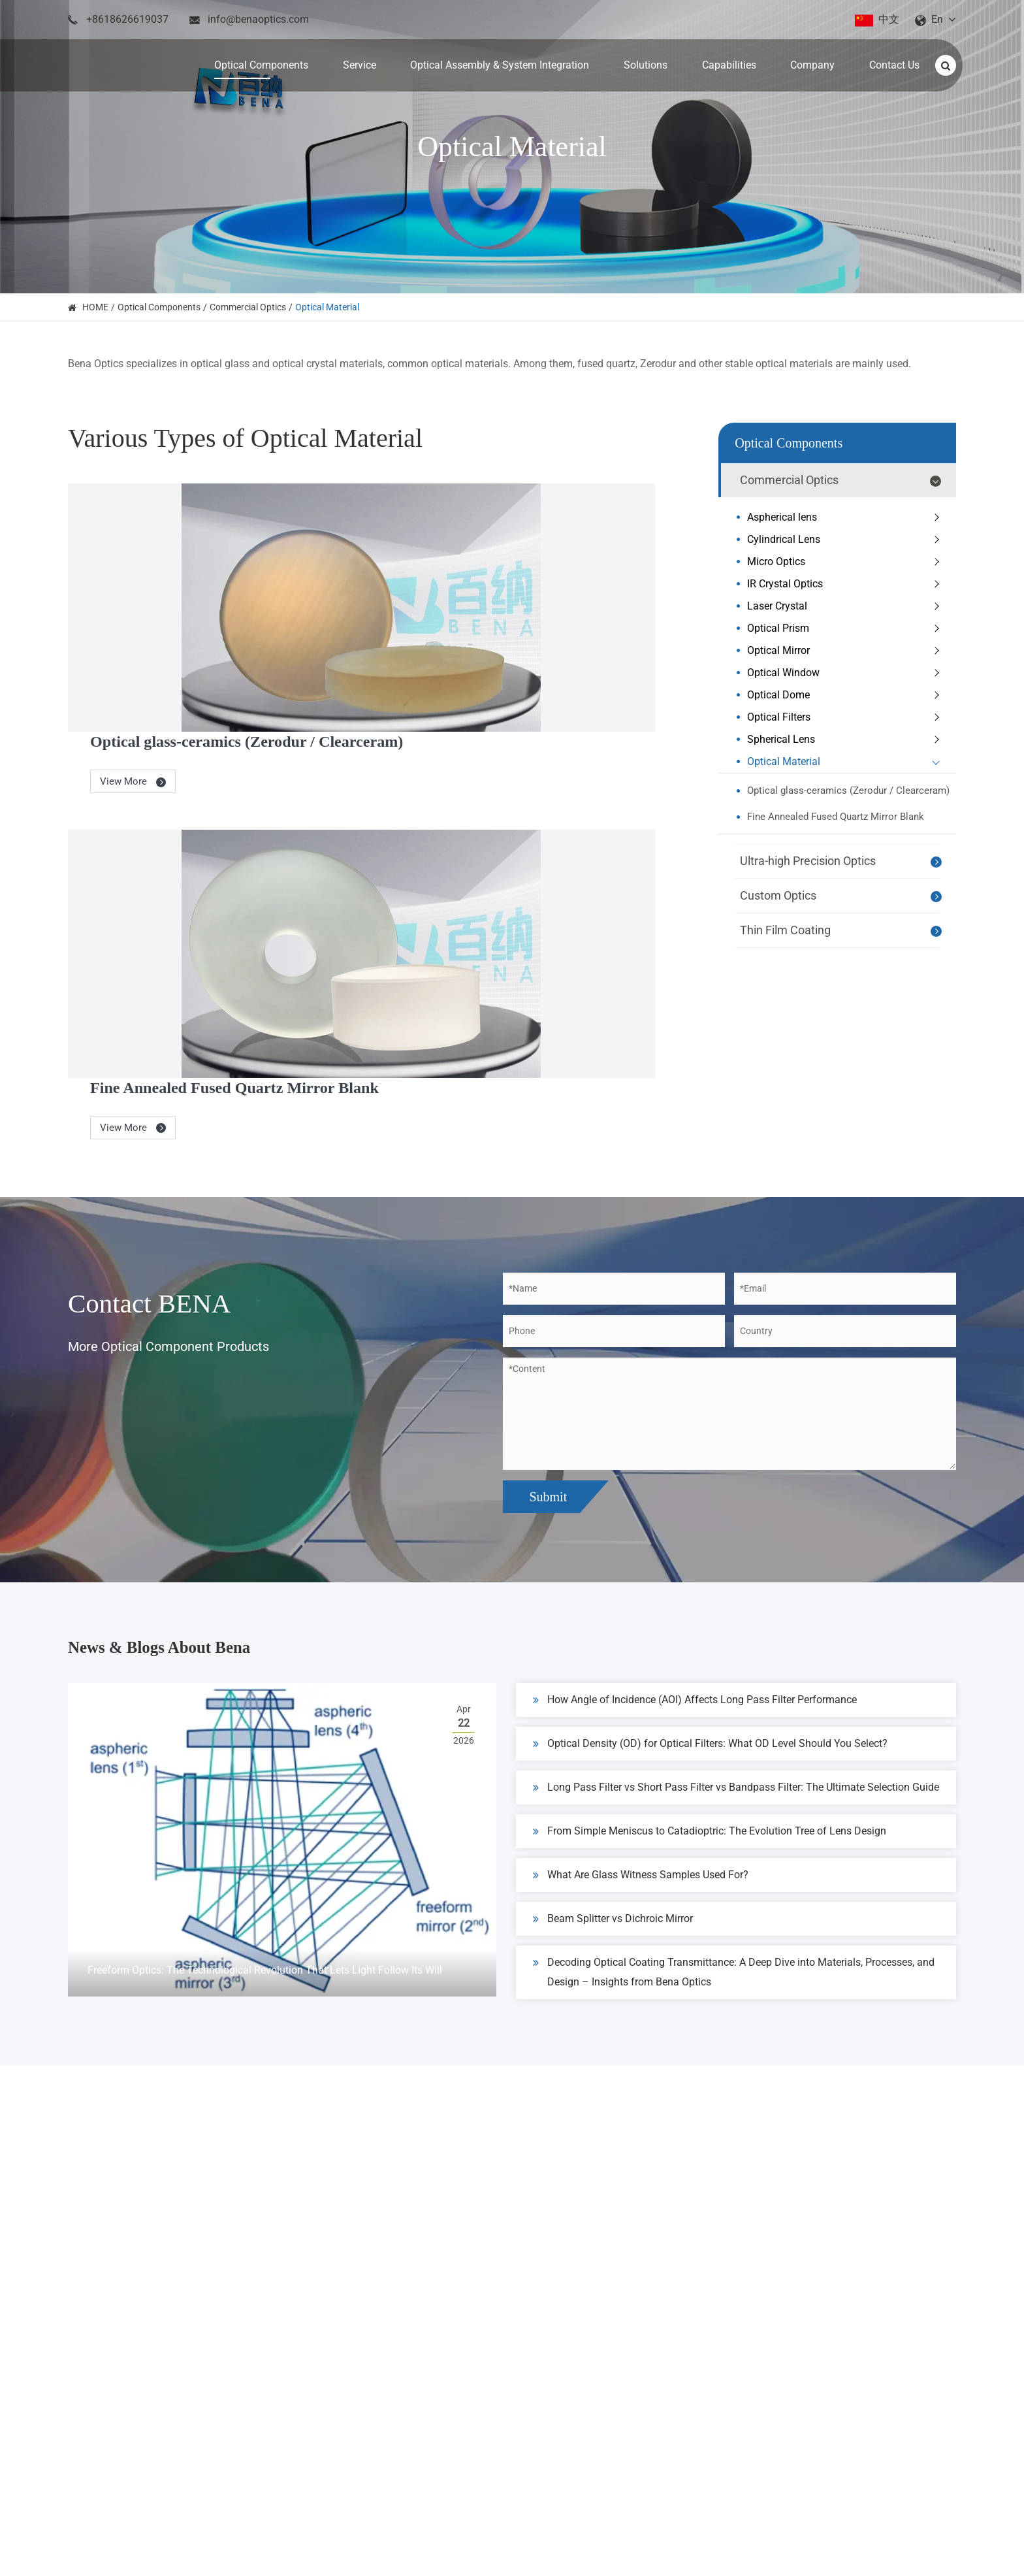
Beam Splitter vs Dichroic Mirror (613, 1740)
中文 (888, 19)
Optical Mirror (846, 650)
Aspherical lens (846, 517)
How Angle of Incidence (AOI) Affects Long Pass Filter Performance (695, 1521)
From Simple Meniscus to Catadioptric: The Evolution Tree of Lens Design (709, 1652)
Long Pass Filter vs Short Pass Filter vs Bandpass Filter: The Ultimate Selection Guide (736, 1608)
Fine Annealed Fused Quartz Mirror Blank (501, 775)
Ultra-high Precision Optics (843, 862)
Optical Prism (846, 628)
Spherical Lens (846, 739)
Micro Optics (846, 562)
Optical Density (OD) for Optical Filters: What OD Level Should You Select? (710, 1564)
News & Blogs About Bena (210, 1462)
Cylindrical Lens (846, 539)
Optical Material (327, 307)
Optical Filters (846, 717)
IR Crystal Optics (846, 584)
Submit (548, 1305)
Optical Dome (846, 695)
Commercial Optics (248, 307)
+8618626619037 (127, 19)
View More (400, 596)
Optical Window (846, 673)
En (937, 19)
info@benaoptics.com (258, 19)
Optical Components (159, 307)
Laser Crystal (846, 606)
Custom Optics (843, 896)
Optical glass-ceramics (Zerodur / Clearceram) (515, 555)
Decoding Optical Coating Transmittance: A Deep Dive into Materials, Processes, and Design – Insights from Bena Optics (734, 1791)
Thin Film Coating (843, 931)
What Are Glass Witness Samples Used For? (640, 1696)
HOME (95, 307)
